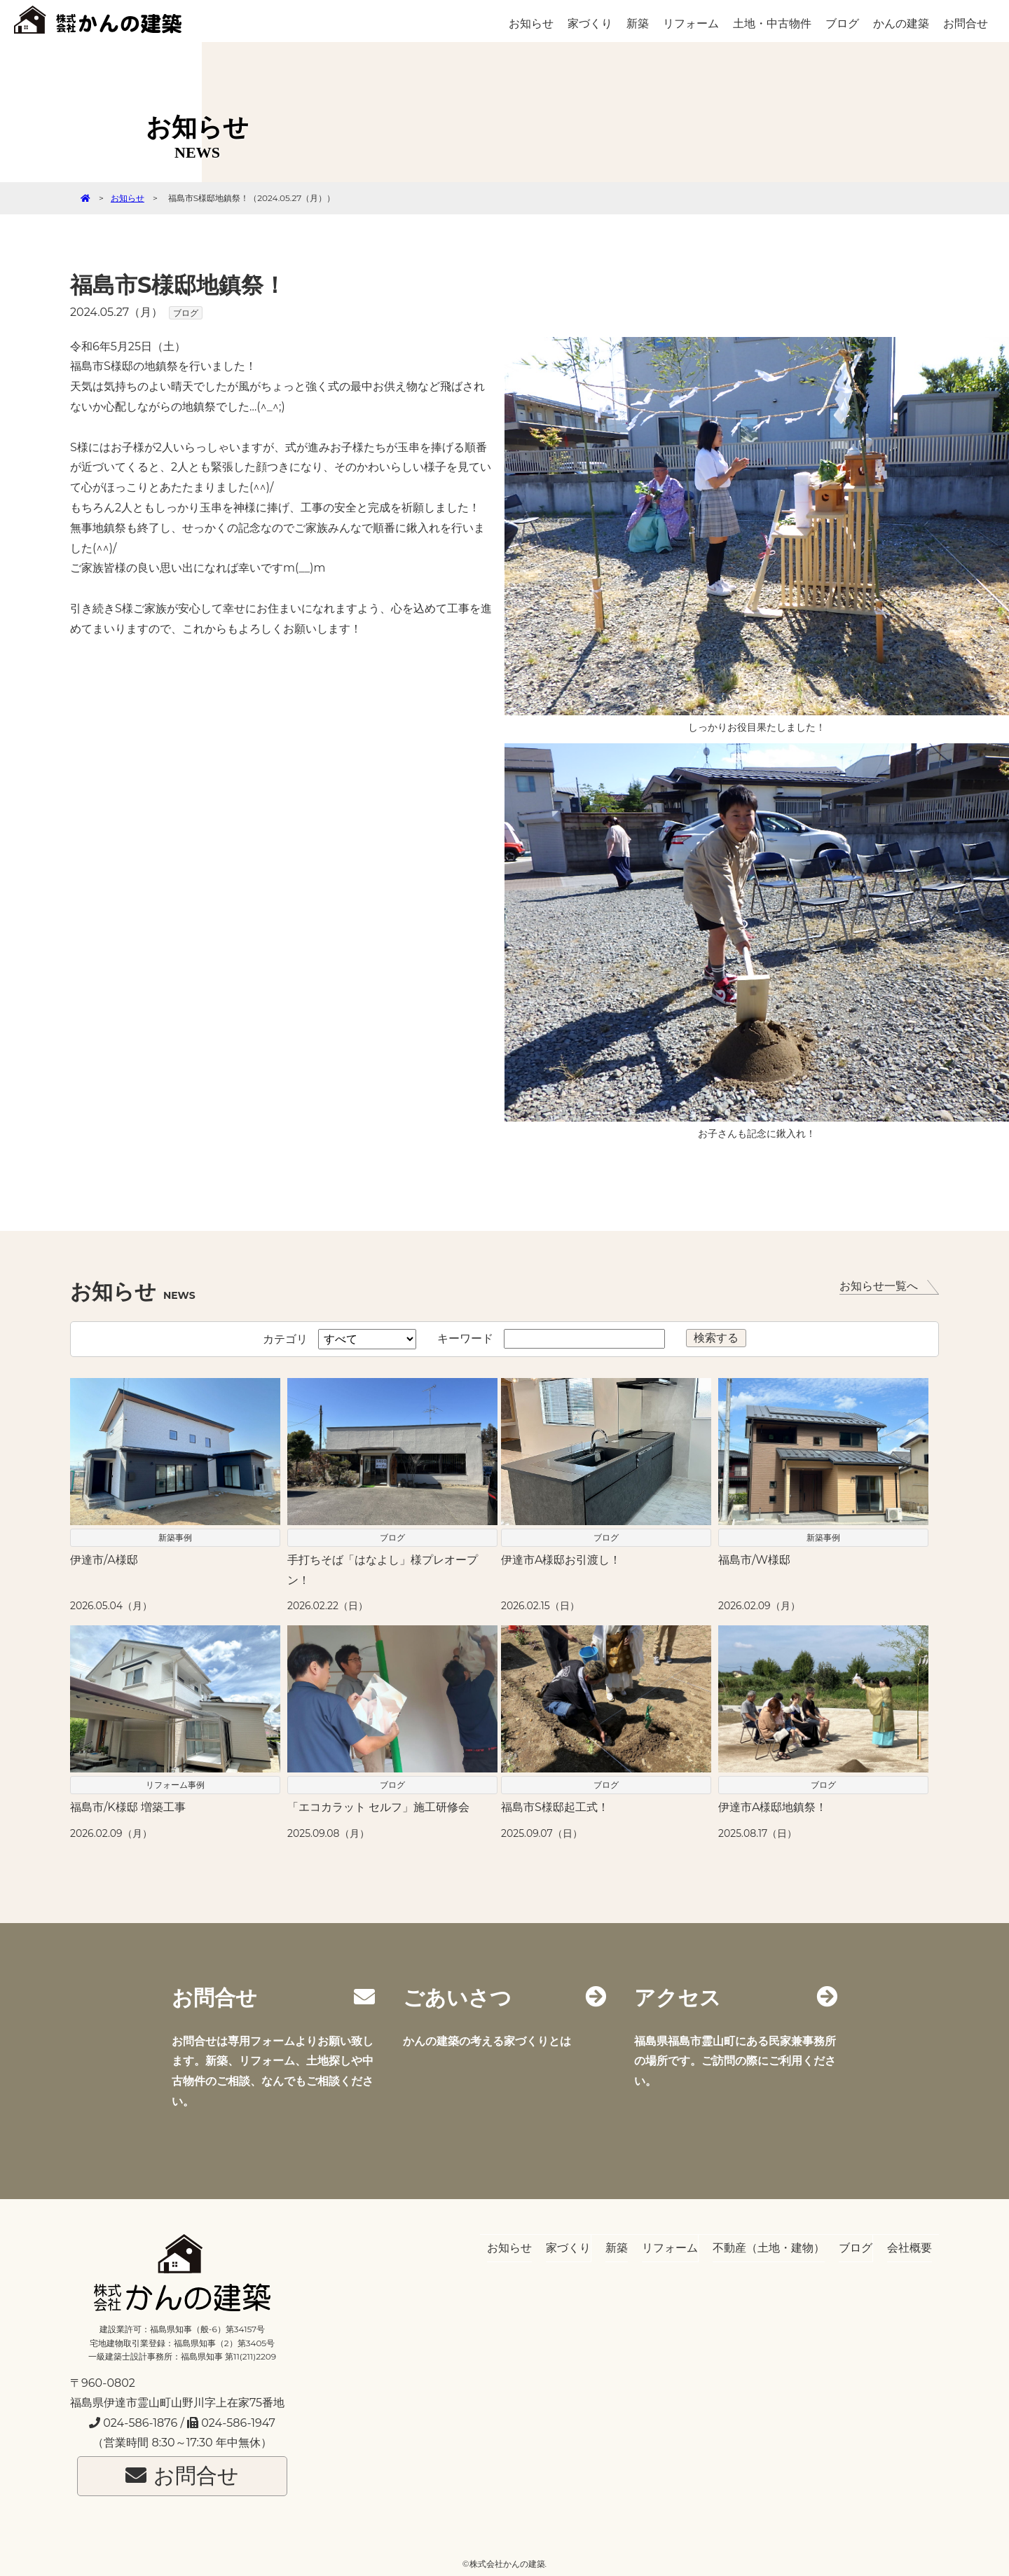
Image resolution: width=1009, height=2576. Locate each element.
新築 (637, 23)
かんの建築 (901, 23)
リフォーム (691, 23)
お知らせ (531, 23)
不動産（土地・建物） (769, 2247)
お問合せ (965, 23)
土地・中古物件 (772, 23)
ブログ (842, 23)
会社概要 (909, 2247)
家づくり (590, 23)
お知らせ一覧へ (889, 1287)
